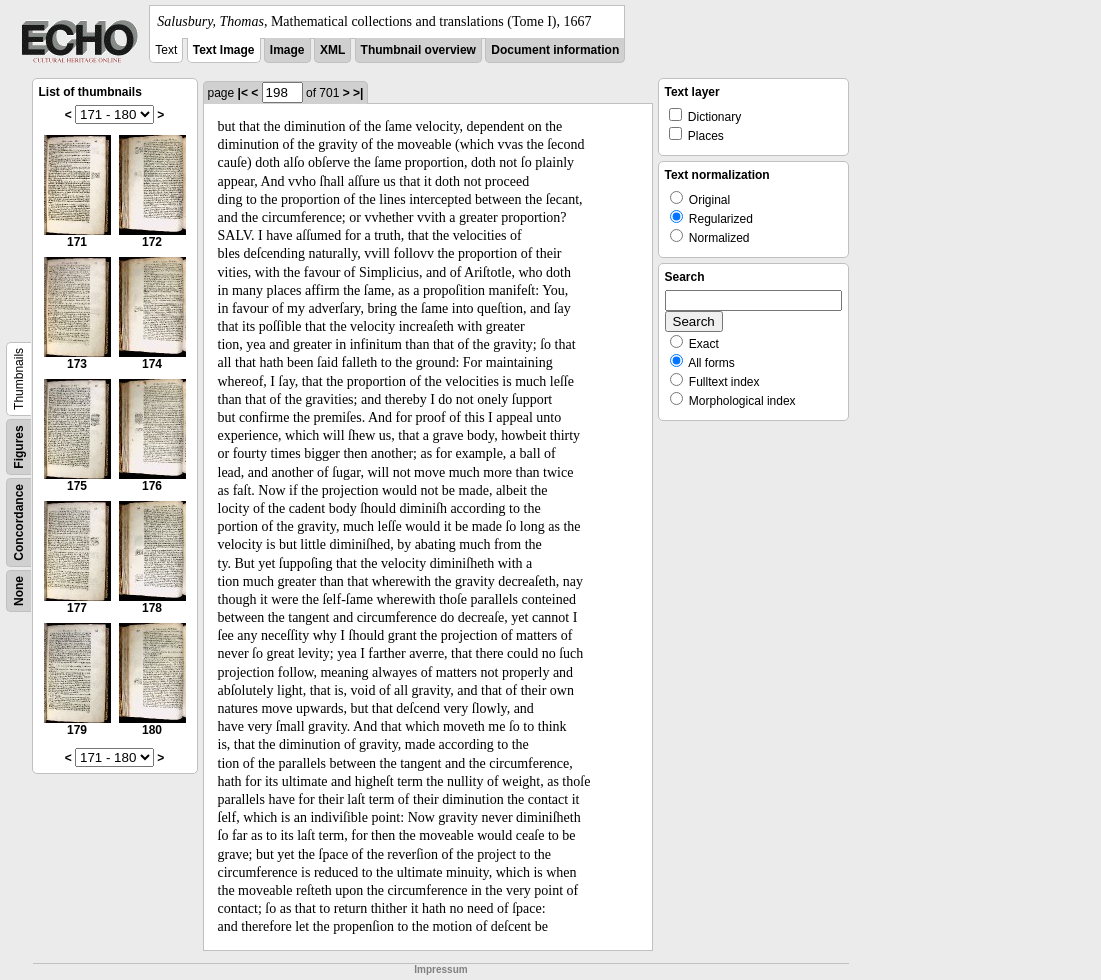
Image (287, 50)
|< (243, 93)
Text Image (224, 50)
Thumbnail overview (418, 50)
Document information (555, 50)
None (19, 591)
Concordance (19, 522)
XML (332, 50)
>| (358, 93)
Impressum (440, 969)
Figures (19, 446)
